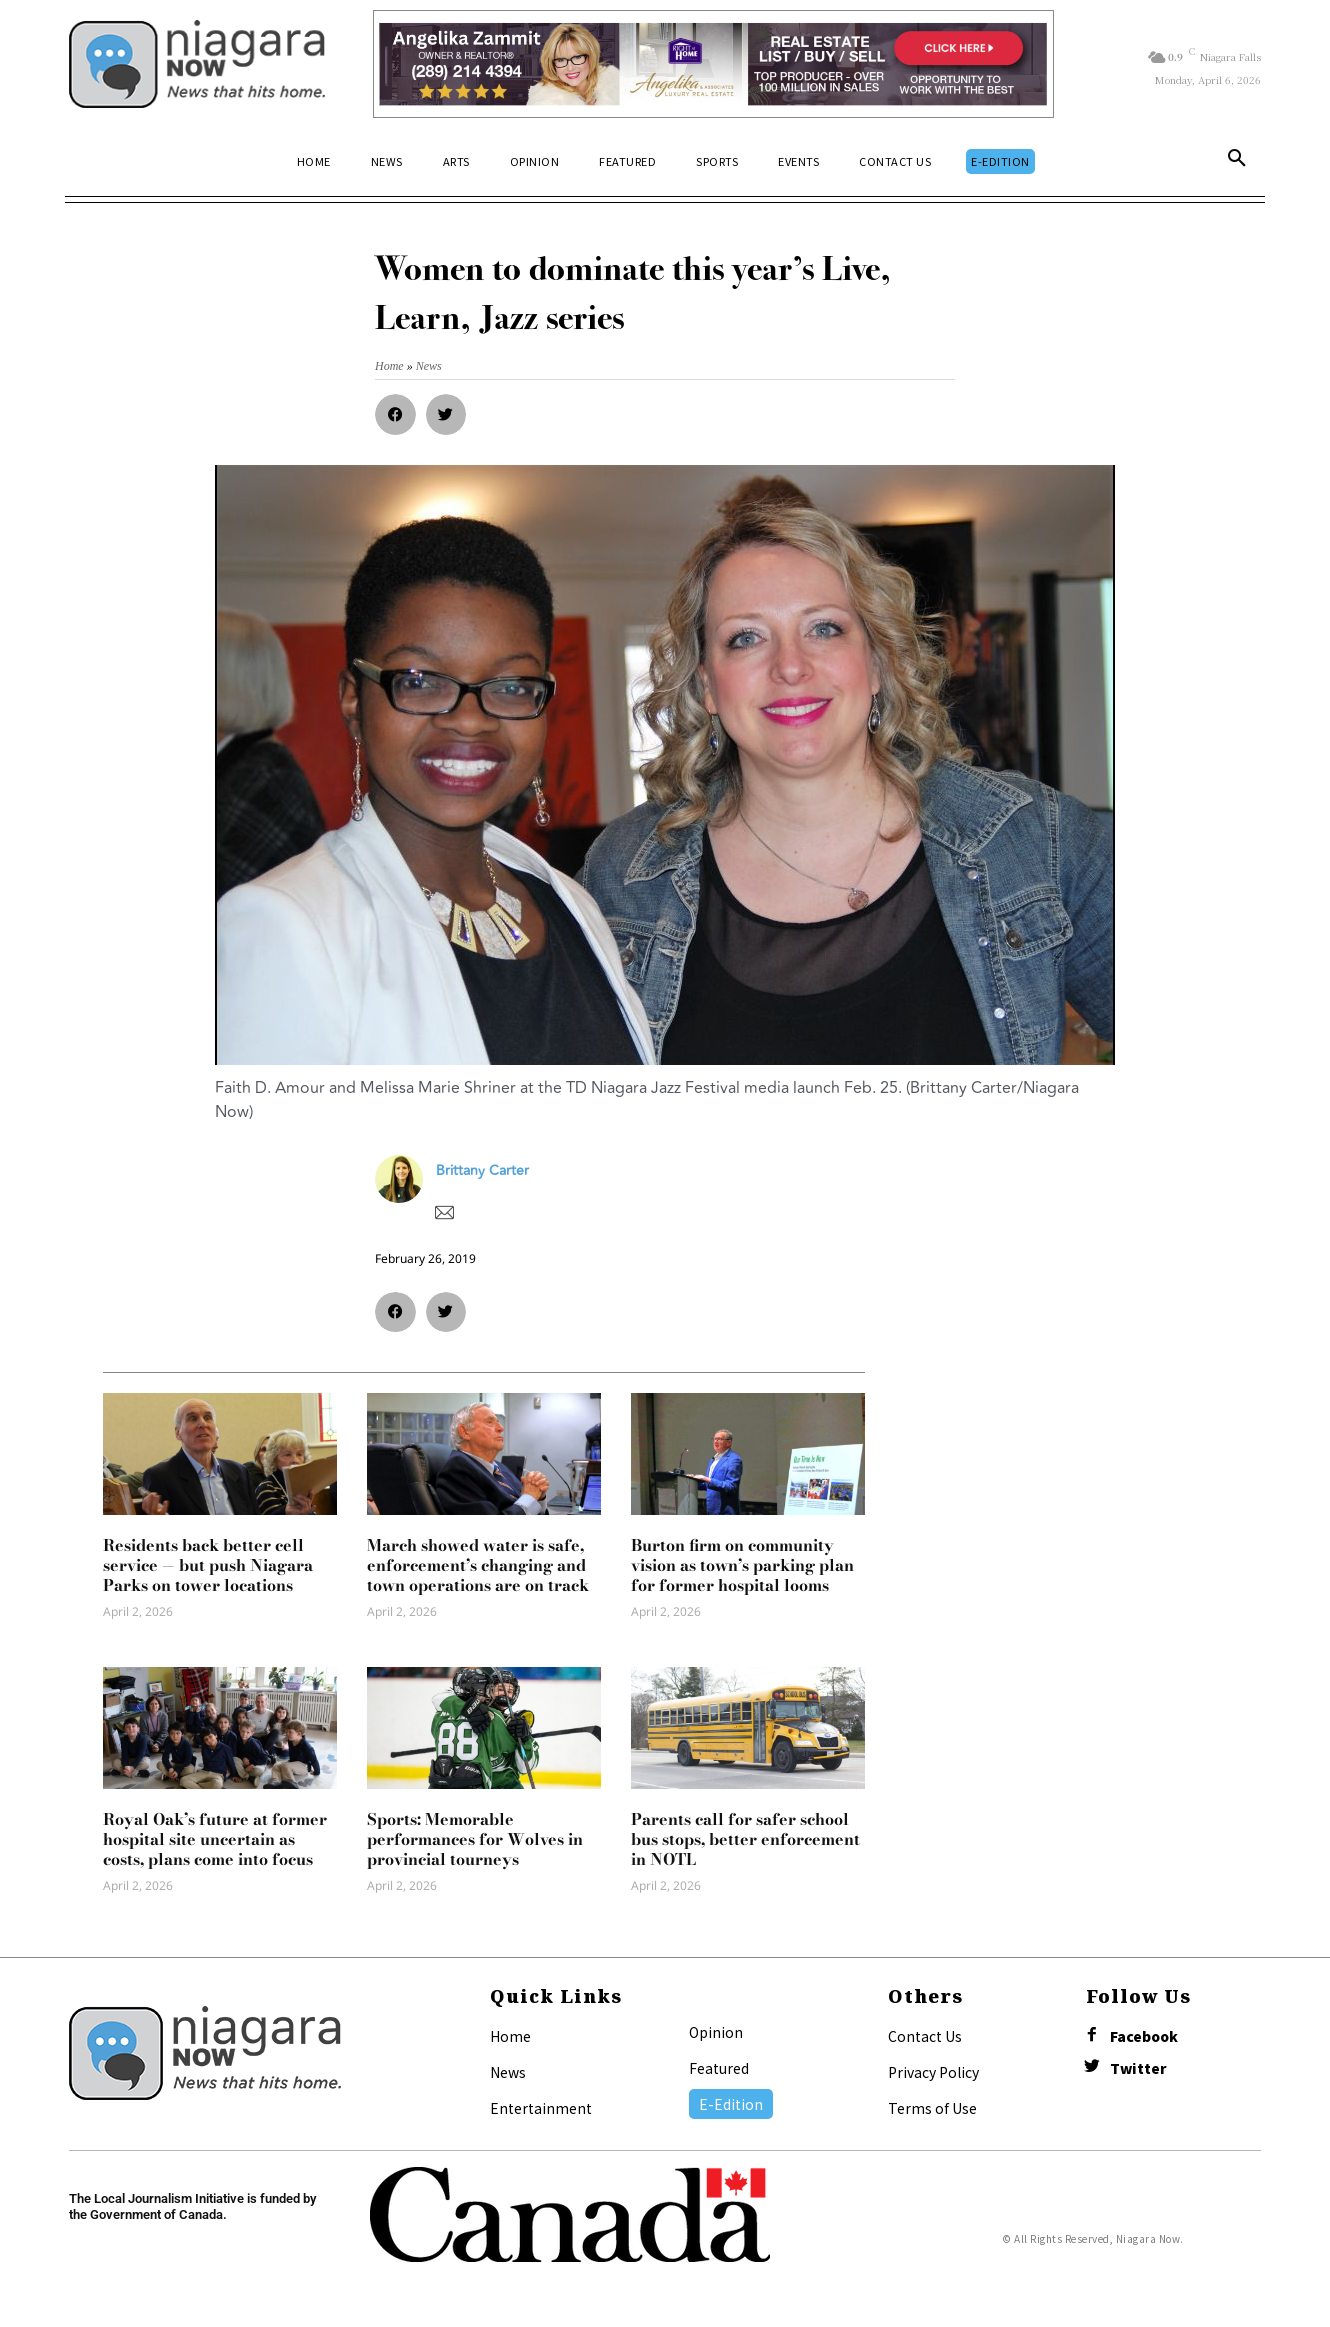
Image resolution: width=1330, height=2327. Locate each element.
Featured (719, 2068)
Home (510, 2036)
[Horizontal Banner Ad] (713, 64)
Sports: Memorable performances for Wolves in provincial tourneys (475, 1839)
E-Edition (731, 2104)
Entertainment (541, 2108)
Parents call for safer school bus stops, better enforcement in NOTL (745, 1839)
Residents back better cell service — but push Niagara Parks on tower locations (208, 1565)
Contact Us (925, 2036)
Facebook (1145, 2037)
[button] (1237, 162)
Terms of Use (932, 2108)
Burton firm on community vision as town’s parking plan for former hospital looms (742, 1565)
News (508, 2072)
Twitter (1139, 2069)
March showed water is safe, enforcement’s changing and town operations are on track (478, 1565)
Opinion (716, 2032)
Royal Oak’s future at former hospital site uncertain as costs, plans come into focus (215, 1839)
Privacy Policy (933, 2072)
